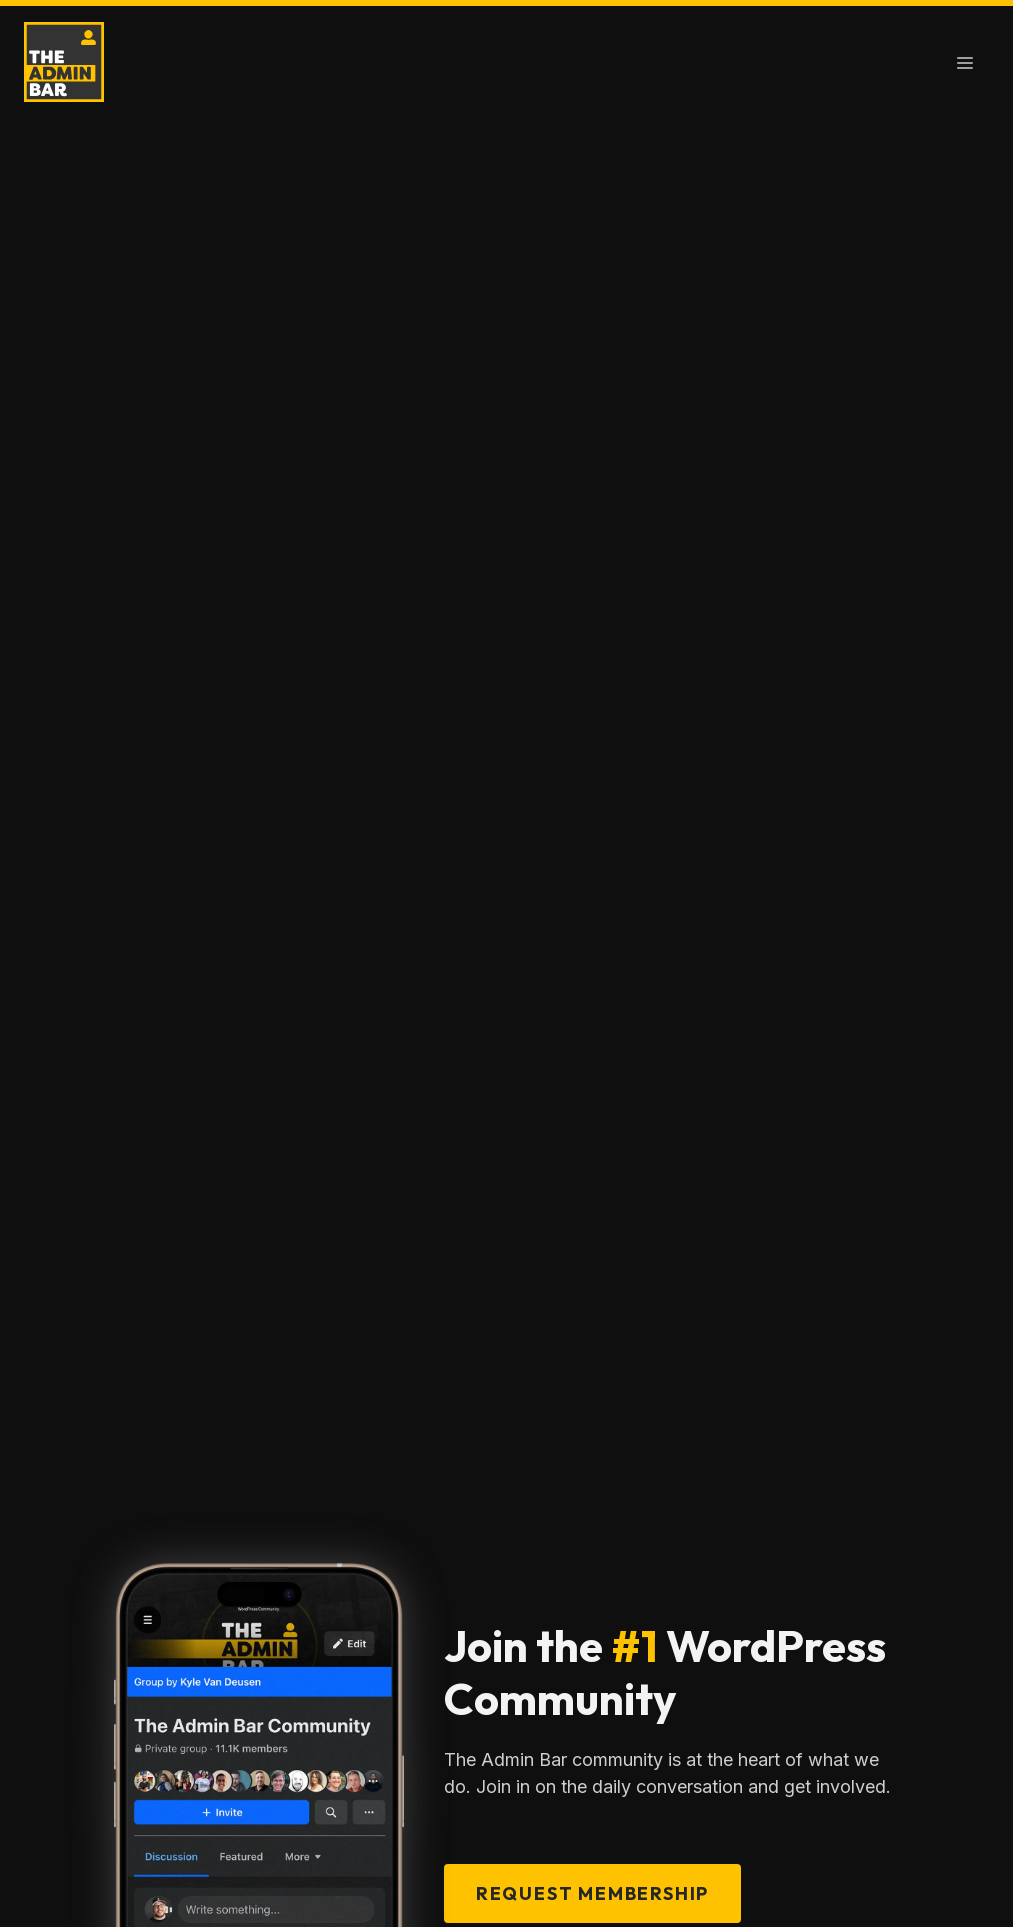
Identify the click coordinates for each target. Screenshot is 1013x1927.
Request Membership (592, 1893)
